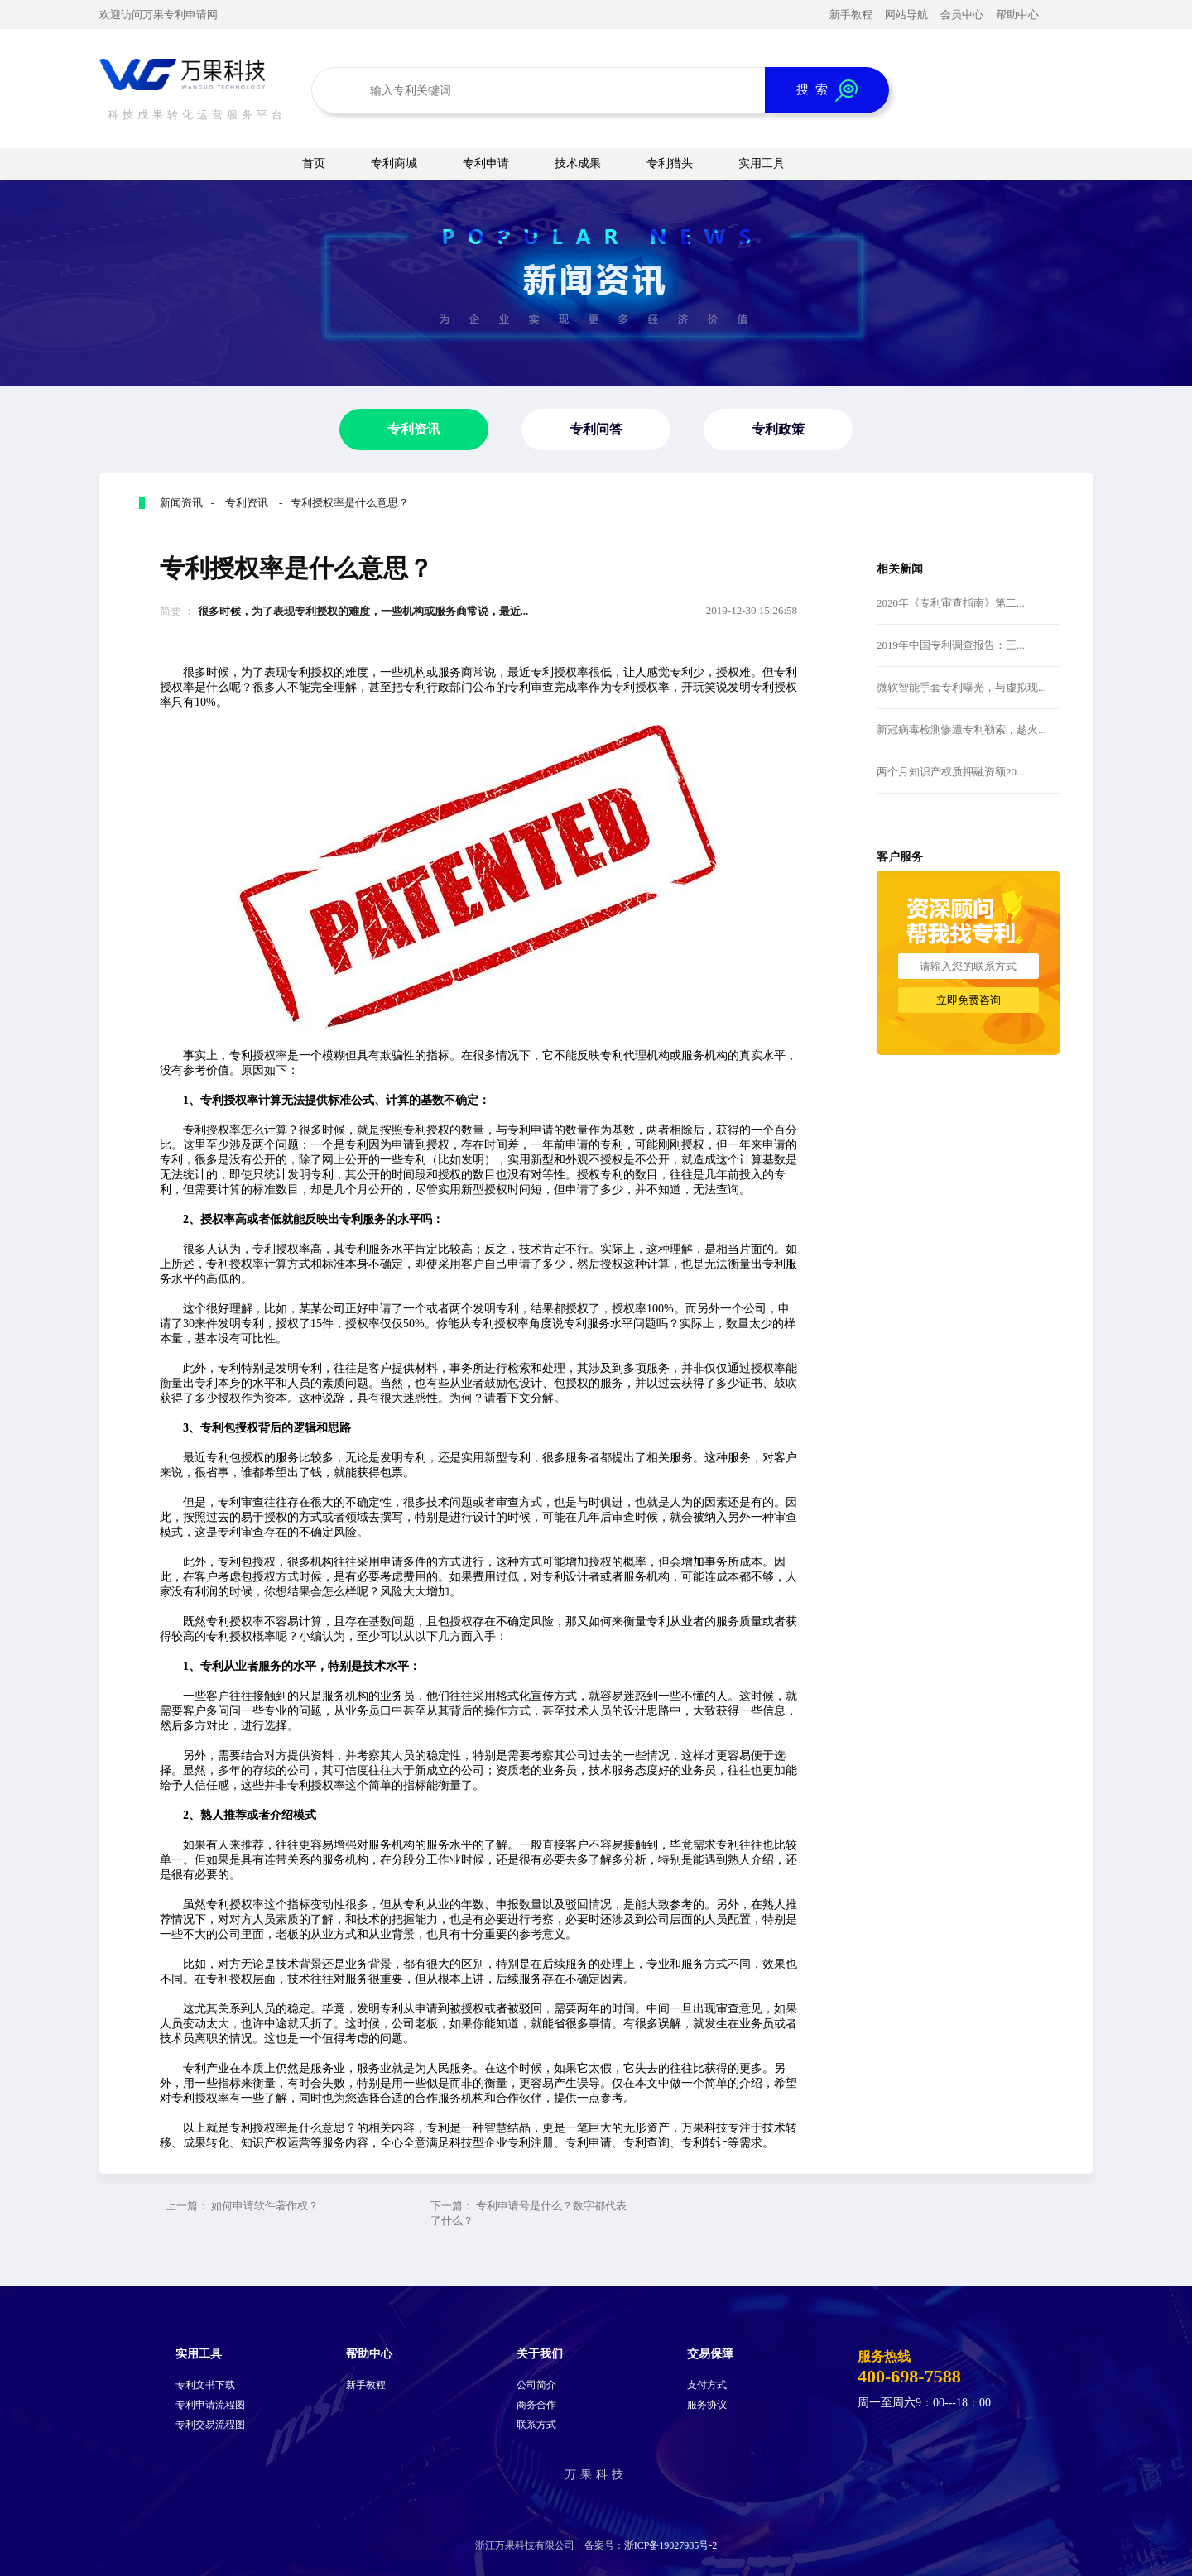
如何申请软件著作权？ (265, 2205)
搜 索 (827, 90)
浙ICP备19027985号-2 (671, 2545)
